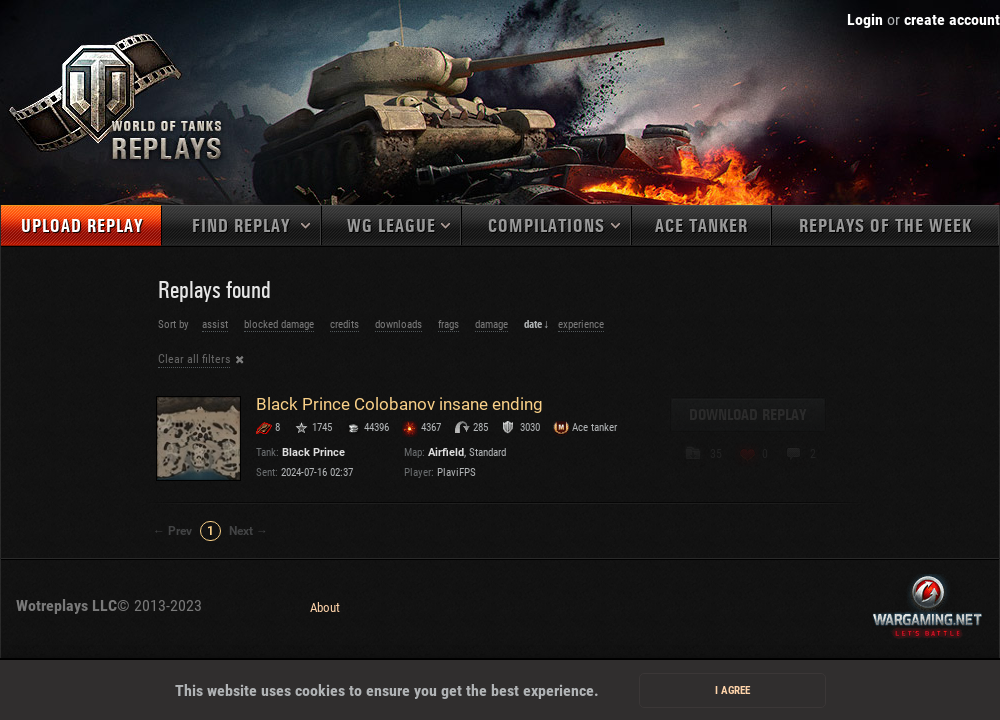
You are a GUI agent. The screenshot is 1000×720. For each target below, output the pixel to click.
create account (952, 19)
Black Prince (313, 452)
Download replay (748, 415)
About (325, 607)
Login (865, 19)
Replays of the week (885, 226)
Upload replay (82, 226)
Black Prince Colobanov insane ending (399, 404)
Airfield (446, 452)
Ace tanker (701, 226)
